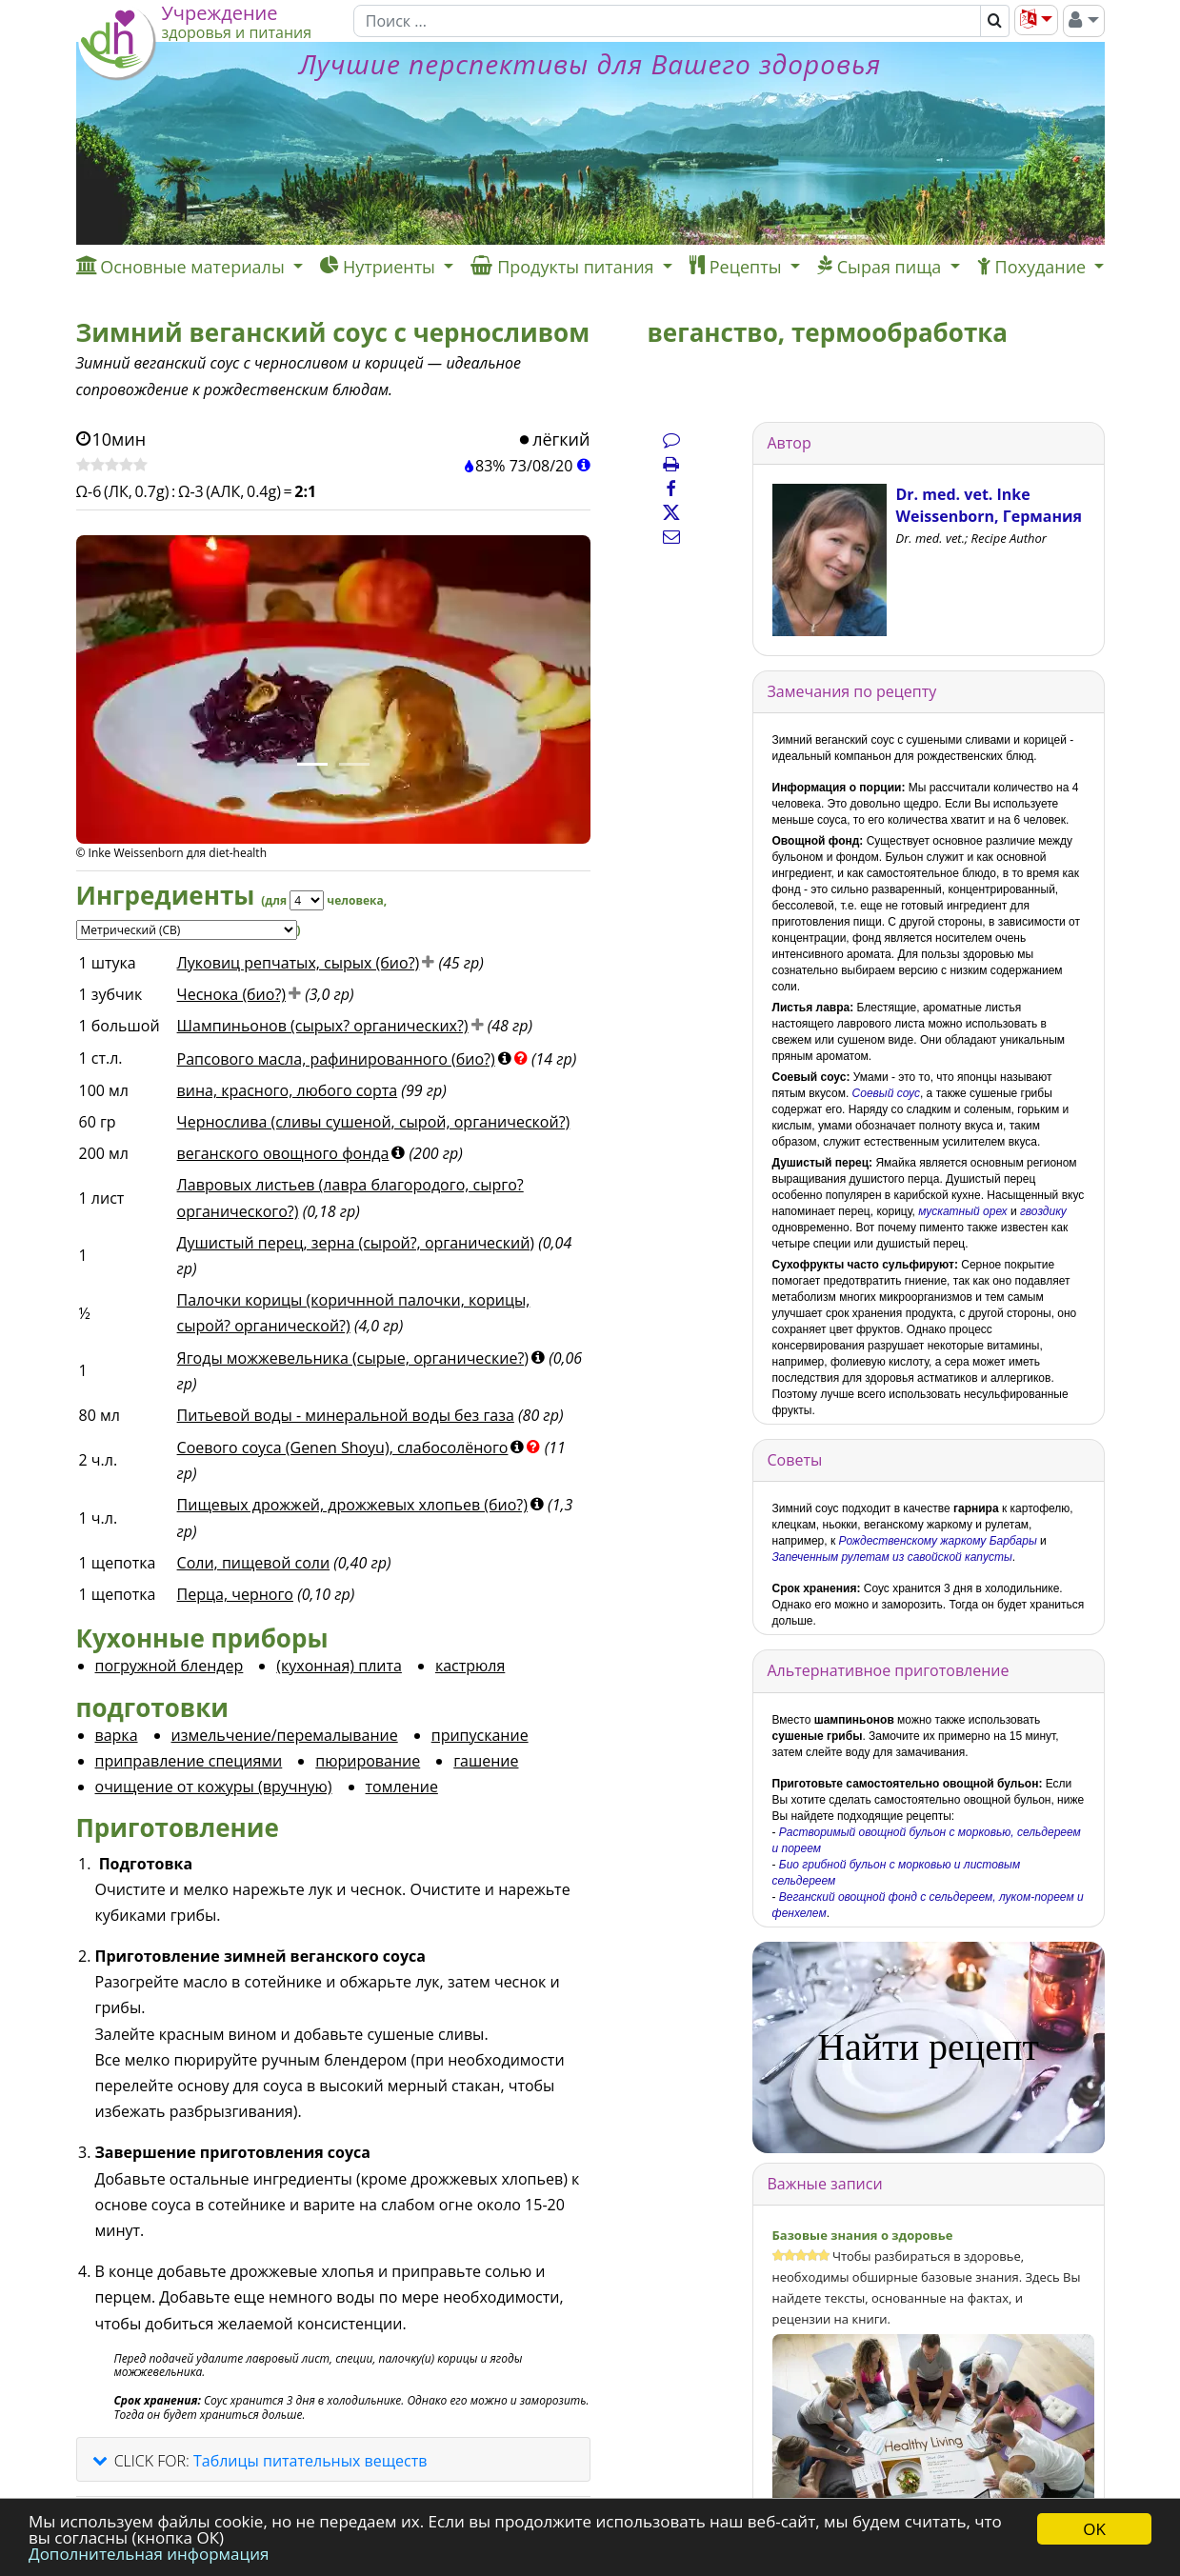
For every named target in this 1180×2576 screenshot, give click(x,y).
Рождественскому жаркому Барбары (938, 1541)
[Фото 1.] (312, 764)
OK (1094, 2529)
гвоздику (1043, 1211)
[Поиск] (667, 21)
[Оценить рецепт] (112, 465)
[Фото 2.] (354, 764)
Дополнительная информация (149, 2554)
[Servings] (307, 900)
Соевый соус (886, 1093)
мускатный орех (962, 1211)
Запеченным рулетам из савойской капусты (892, 1557)
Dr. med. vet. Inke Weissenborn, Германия (989, 505)
